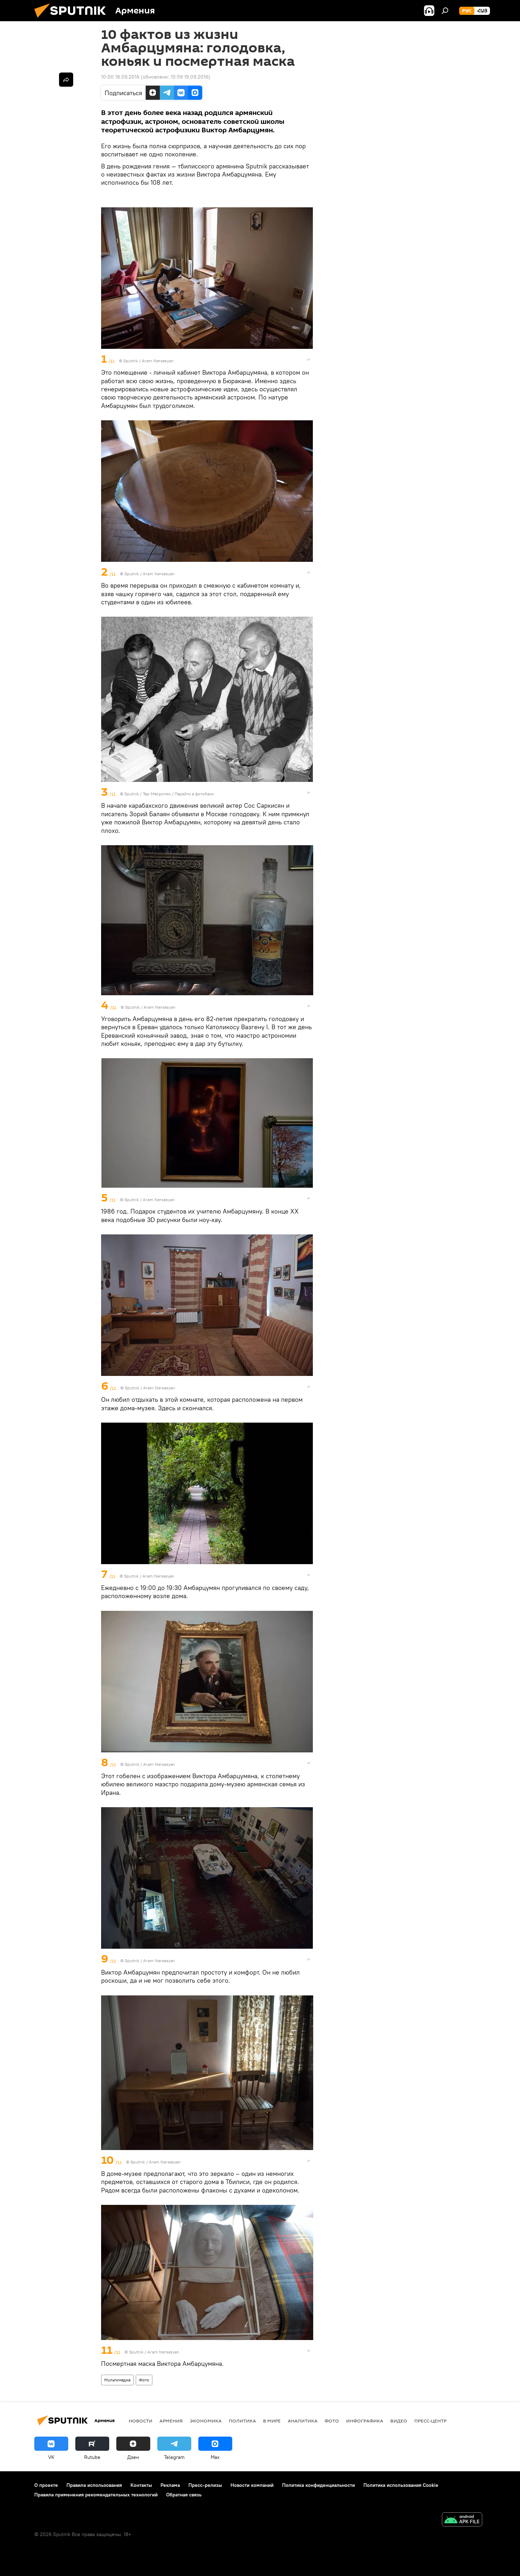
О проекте (46, 2485)
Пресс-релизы (205, 2485)
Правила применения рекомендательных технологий (96, 2494)
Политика (242, 2420)
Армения (171, 2420)
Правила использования (94, 2485)
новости (140, 2420)
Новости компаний (252, 2485)
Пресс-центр (430, 2420)
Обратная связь (183, 2494)
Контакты (141, 2485)
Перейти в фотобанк (194, 793)
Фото (144, 2379)
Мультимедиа (117, 2379)
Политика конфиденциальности (318, 2485)
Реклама (170, 2485)
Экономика (206, 2420)
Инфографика (364, 2420)
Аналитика (302, 2420)
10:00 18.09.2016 (120, 77)
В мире (272, 2420)
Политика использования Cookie (400, 2485)
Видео (398, 2420)
